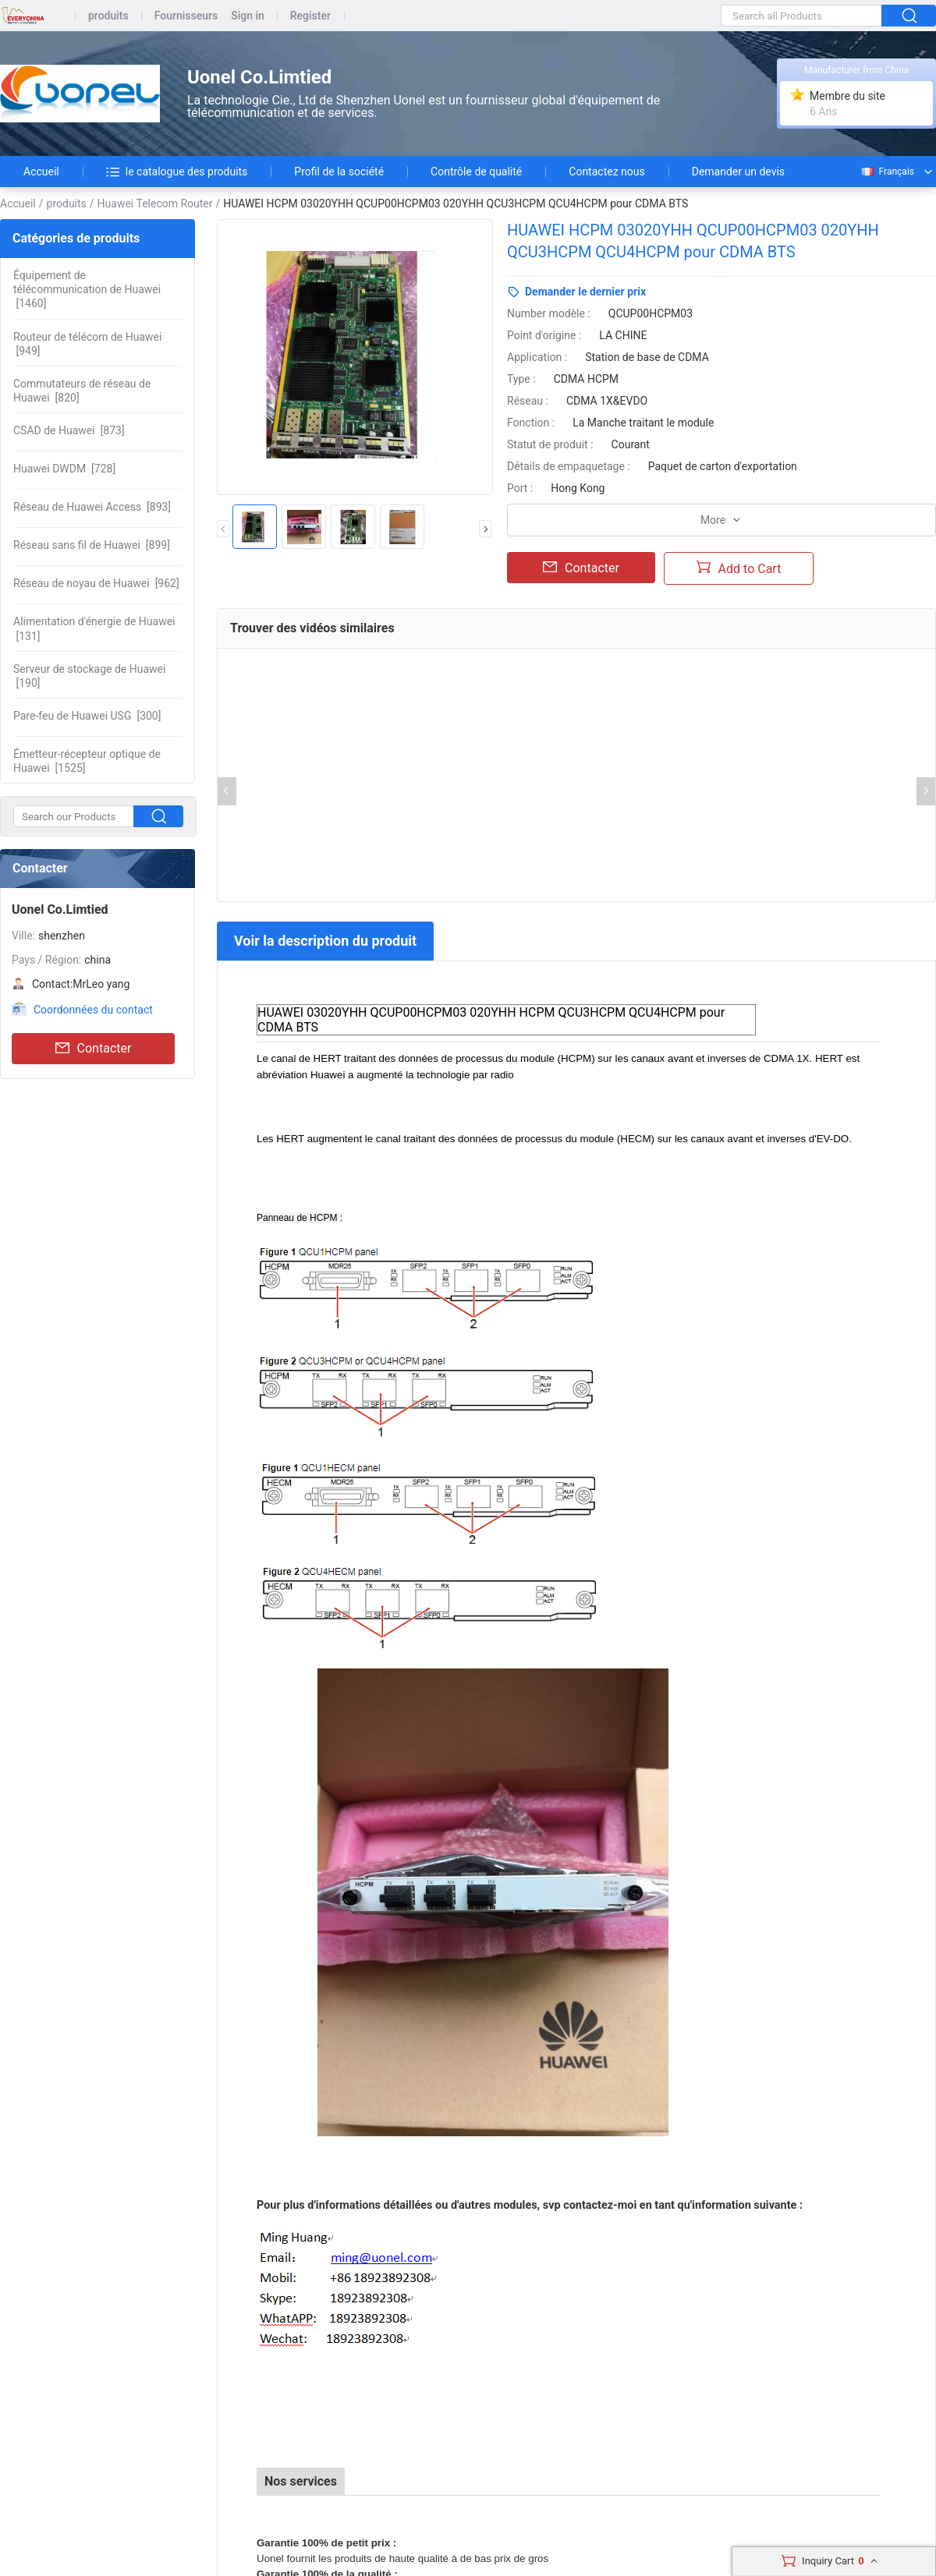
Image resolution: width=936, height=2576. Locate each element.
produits (108, 16)
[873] (69, 430)
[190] (89, 676)
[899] (91, 545)
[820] (82, 390)
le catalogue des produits (177, 171)
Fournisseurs (186, 16)
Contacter (93, 1048)
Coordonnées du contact (93, 1009)
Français (887, 171)
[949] (87, 344)
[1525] (87, 761)
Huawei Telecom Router (155, 203)
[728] (64, 468)
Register (310, 16)
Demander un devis (738, 171)
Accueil (41, 171)
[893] (92, 507)
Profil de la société (339, 171)
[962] (96, 583)
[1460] (87, 289)
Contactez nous (606, 171)
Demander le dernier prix (585, 291)
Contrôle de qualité (476, 171)
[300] (87, 715)
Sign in (247, 16)
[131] (94, 628)
